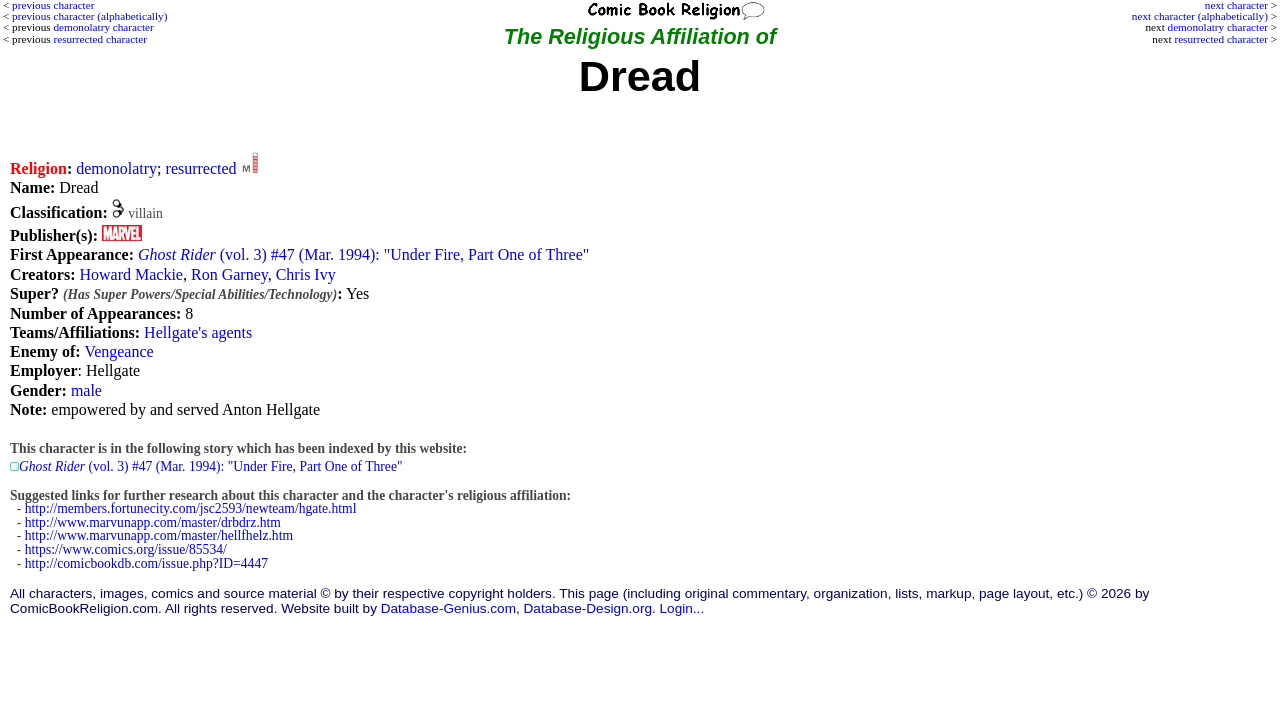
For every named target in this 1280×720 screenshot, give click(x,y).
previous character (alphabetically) (89, 16)
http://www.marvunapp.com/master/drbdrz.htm (153, 522)
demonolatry (116, 168)
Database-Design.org (588, 608)
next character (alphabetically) (1200, 16)
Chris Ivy (306, 274)
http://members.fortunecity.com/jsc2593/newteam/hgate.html (191, 508)
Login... (682, 608)
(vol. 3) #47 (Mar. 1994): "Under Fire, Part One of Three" (363, 254)
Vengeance (118, 351)
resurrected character (1220, 39)
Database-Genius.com (448, 608)
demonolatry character (1218, 27)
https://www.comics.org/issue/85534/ (126, 549)
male (86, 390)
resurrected (201, 168)
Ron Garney (229, 274)
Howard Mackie (131, 274)
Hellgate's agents (198, 332)
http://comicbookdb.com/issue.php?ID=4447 (146, 563)
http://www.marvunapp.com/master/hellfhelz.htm (159, 535)
